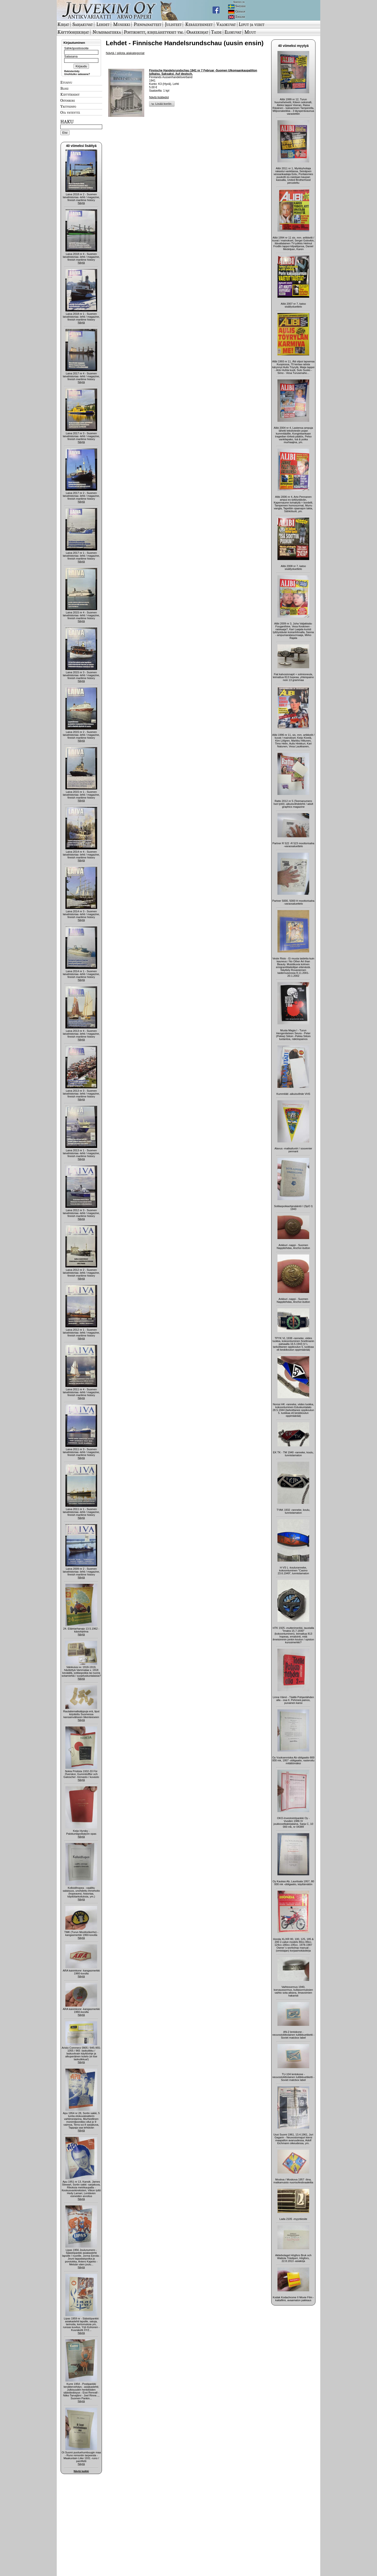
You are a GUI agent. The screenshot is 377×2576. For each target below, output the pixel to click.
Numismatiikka (107, 32)
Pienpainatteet (147, 24)
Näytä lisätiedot (159, 97)
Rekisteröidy (72, 71)
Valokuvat (226, 24)
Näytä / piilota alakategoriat (125, 53)
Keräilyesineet (199, 24)
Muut (250, 32)
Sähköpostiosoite (76, 48)
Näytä (81, 203)
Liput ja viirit (251, 24)
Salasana (71, 56)
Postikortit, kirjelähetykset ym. (154, 32)
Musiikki (121, 24)
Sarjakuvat (83, 24)
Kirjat (63, 24)
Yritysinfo (68, 106)
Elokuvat (233, 32)
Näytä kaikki (81, 2471)
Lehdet (103, 24)
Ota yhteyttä (70, 112)
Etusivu (66, 82)
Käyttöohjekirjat (73, 32)
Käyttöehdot (70, 94)
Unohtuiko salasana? (77, 74)
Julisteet (173, 24)
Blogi (64, 88)
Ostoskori (67, 100)
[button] (162, 104)
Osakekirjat (197, 32)
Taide (216, 32)
